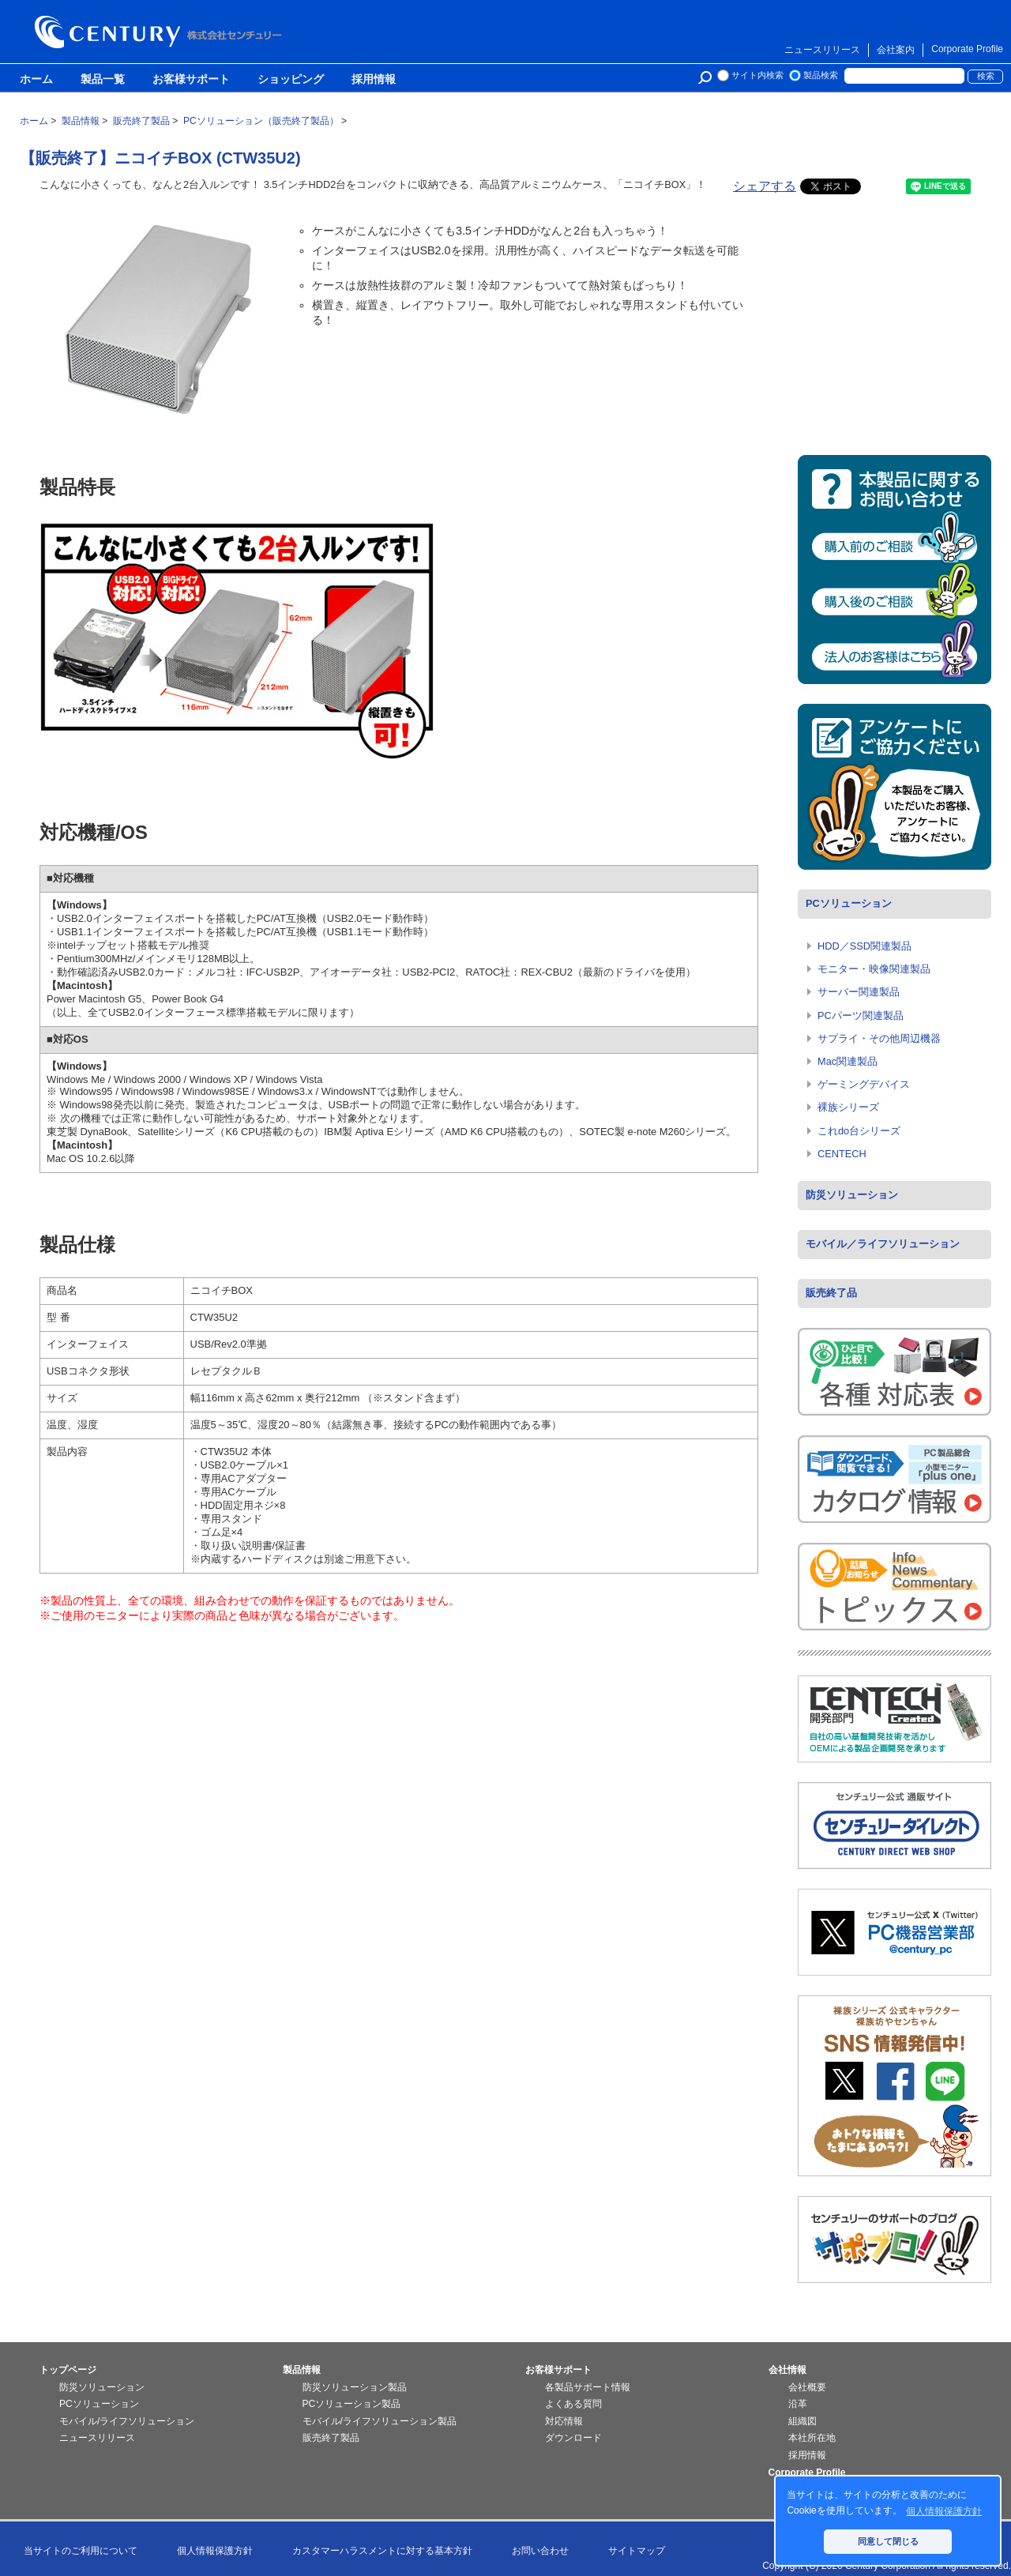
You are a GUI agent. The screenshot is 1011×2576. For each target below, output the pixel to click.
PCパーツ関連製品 (860, 1015)
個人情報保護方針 (215, 2550)
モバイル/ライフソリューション (126, 2421)
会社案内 (896, 49)
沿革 (797, 2403)
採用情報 (373, 79)
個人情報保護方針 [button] (944, 2511)
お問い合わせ (540, 2550)
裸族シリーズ (848, 1107)
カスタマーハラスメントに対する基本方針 (382, 2550)
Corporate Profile (967, 49)
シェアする (764, 186)
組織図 (802, 2421)
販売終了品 (831, 1293)
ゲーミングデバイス (863, 1084)
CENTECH (841, 1154)
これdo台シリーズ (858, 1131)
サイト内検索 (757, 75)
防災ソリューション (852, 1195)
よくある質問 (573, 2403)
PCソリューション (849, 903)
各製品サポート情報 (587, 2387)
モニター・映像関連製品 (873, 969)
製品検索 (820, 75)
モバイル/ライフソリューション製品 (380, 2421)
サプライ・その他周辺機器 (879, 1038)
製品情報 (302, 2369)
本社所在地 (812, 2437)
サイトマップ (636, 2550)
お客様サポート (191, 79)
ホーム (36, 79)
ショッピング (290, 79)
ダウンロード (573, 2437)
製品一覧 (103, 79)
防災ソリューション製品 (355, 2387)
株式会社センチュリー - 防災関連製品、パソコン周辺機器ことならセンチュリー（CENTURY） (161, 32)
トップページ (67, 2369)
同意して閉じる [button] (888, 2541)
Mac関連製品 (847, 1061)
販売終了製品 (331, 2437)
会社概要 (807, 2387)
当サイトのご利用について (80, 2550)
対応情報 (564, 2421)
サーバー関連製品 (858, 992)
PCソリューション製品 (352, 2403)
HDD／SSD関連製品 (864, 946)
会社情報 (787, 2369)
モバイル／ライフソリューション (883, 1244)
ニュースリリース (822, 49)
